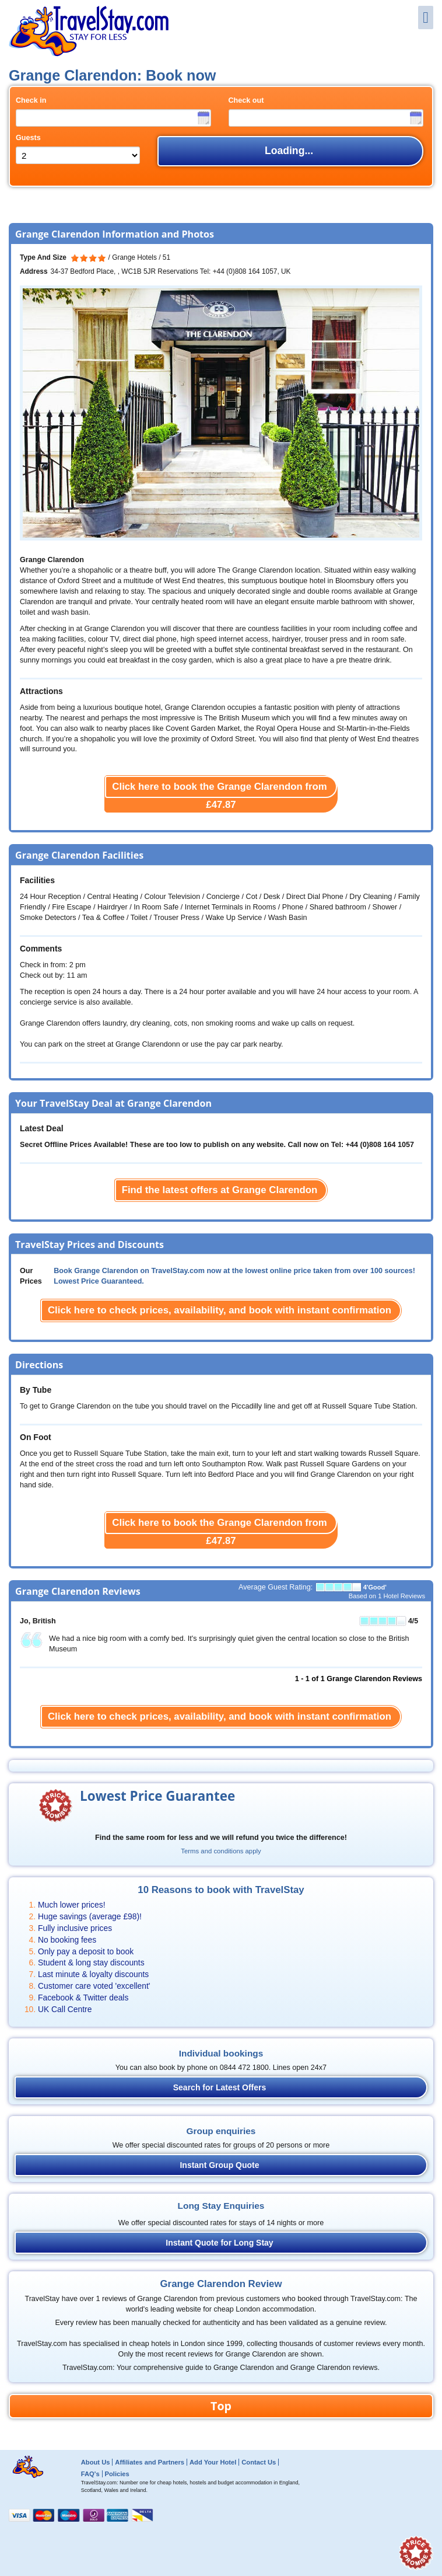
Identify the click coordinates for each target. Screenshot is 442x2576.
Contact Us (258, 2462)
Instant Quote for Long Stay (219, 2242)
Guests (28, 138)
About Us (95, 2462)
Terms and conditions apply (221, 1851)
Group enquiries (221, 2131)
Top (221, 2406)
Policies (117, 2473)
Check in (31, 100)
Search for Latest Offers (219, 2087)
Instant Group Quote (219, 2165)
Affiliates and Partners (149, 2462)
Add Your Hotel (213, 2462)
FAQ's (90, 2473)
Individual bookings (221, 2053)
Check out (246, 100)
